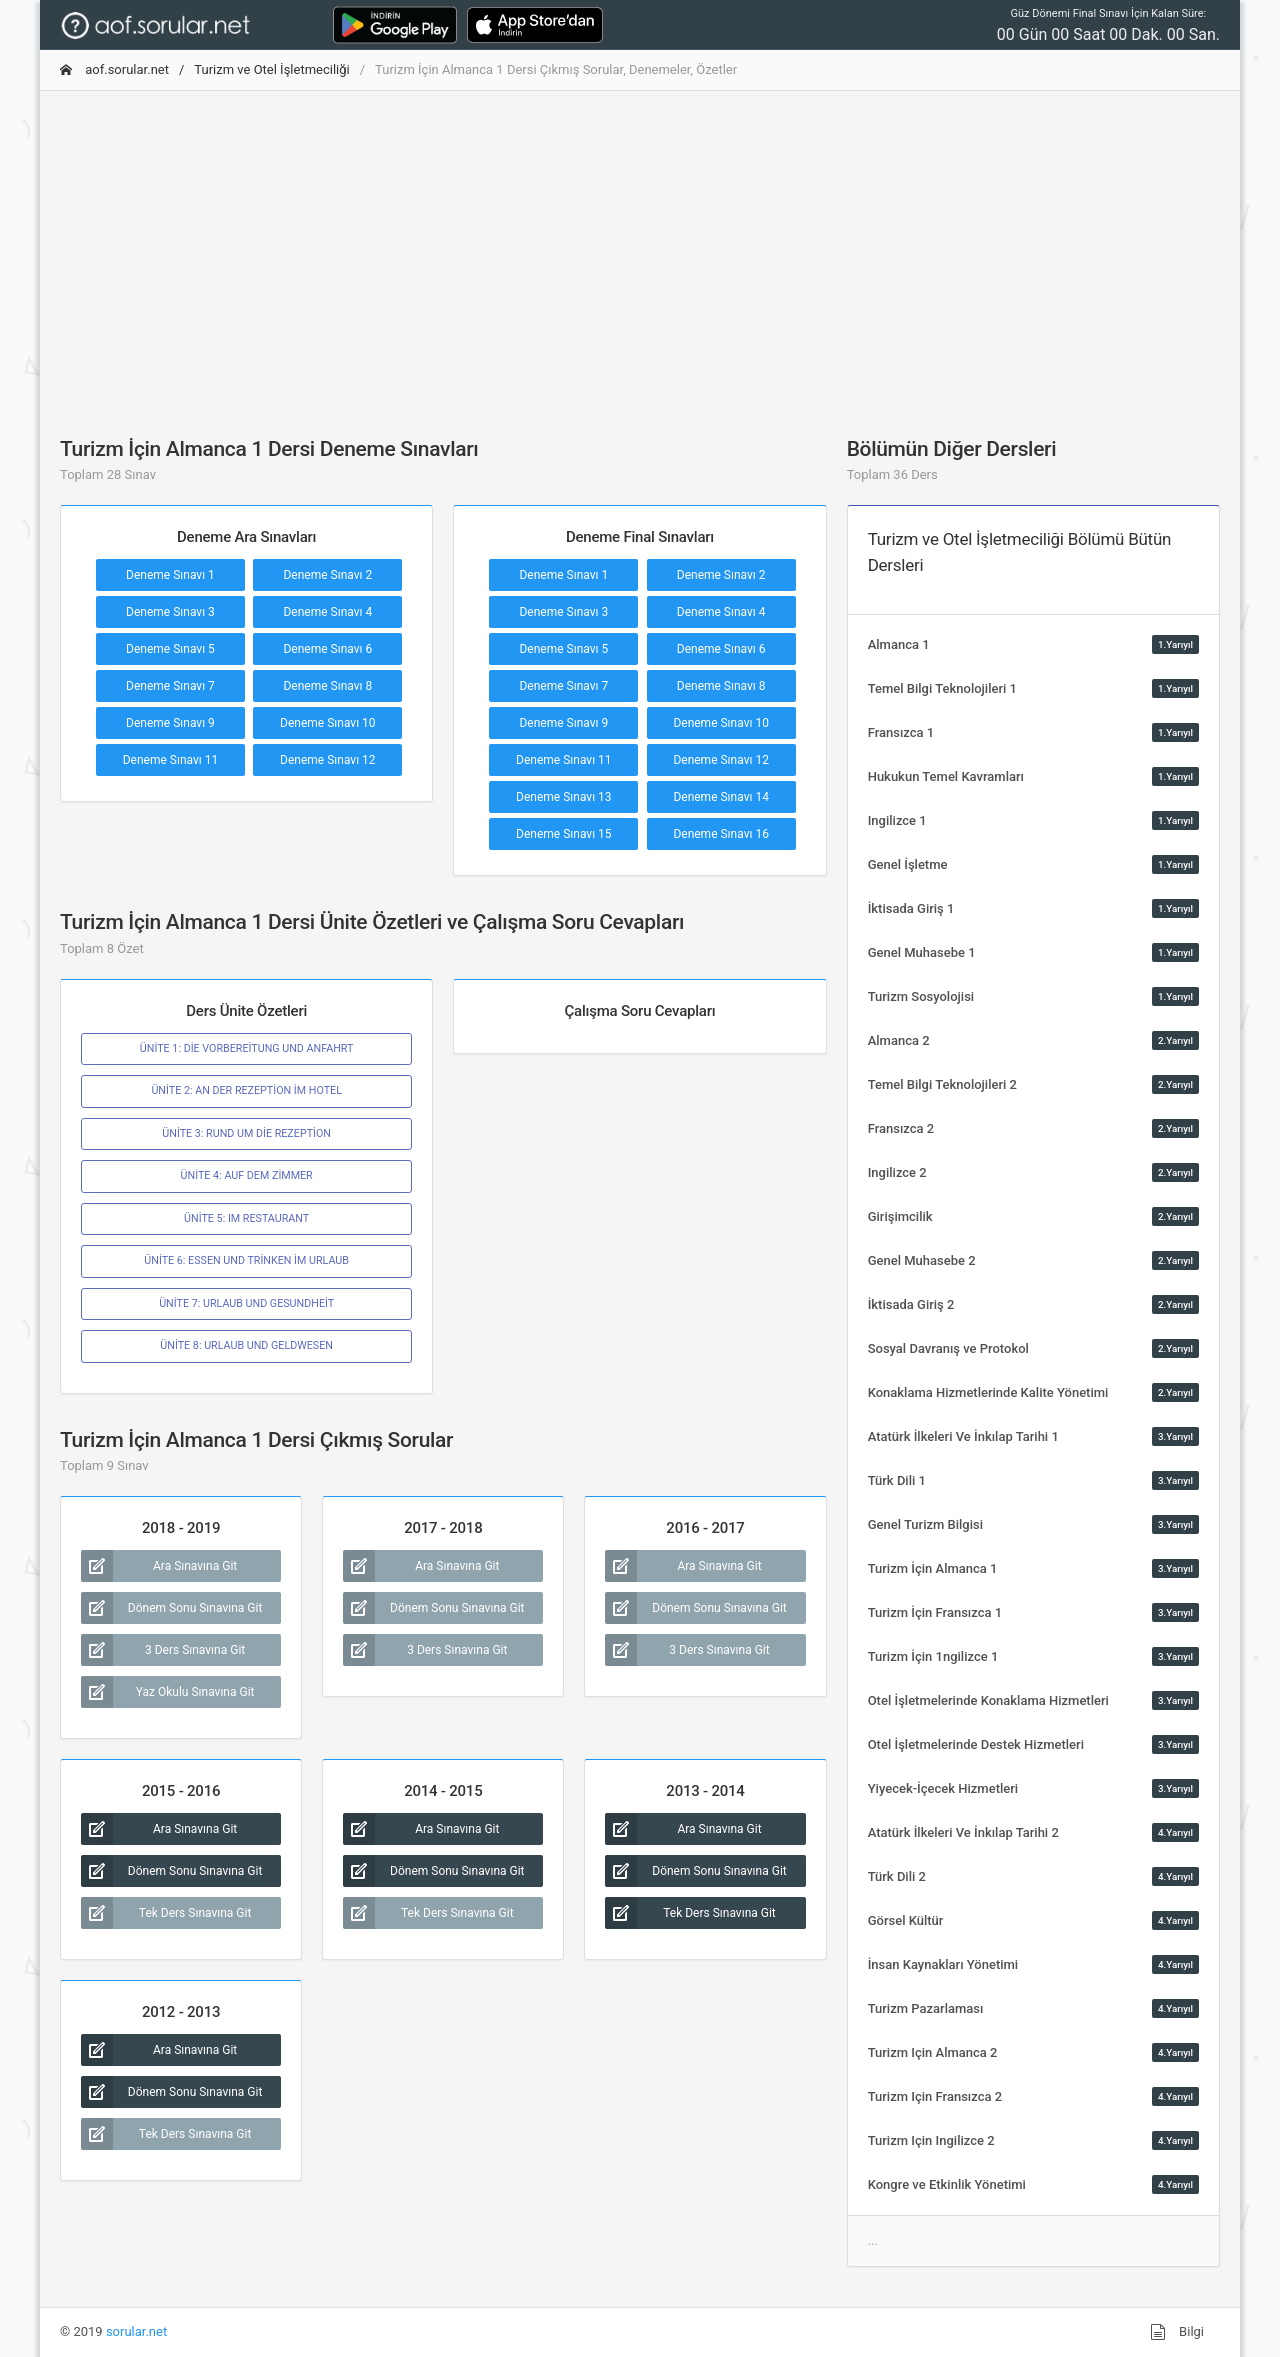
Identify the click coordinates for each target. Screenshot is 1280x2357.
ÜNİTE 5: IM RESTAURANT (246, 1218)
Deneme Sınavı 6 (327, 649)
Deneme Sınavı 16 (721, 834)
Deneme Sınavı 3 (170, 612)
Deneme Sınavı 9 (170, 723)
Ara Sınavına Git (159, 1566)
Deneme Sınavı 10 (328, 723)
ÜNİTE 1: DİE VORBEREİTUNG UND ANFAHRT (247, 1048)
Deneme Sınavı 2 (327, 575)
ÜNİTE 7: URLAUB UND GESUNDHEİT (246, 1303)
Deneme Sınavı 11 (171, 760)
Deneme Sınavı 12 (328, 760)
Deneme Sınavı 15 (564, 834)
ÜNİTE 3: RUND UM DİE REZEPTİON (246, 1133)
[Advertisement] (640, 247)
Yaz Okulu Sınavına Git (168, 1692)
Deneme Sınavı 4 (327, 612)
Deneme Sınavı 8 (327, 686)
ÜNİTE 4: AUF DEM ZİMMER (247, 1175)
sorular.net (136, 2331)
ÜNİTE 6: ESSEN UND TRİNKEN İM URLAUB (246, 1260)
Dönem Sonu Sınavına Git (171, 1608)
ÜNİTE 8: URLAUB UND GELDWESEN (246, 1345)
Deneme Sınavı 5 (170, 649)
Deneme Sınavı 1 (170, 575)
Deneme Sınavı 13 (564, 797)
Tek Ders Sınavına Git (166, 1913)
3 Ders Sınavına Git (163, 1650)
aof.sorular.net (114, 69)
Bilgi (1177, 2332)
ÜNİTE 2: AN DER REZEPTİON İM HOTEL (246, 1090)
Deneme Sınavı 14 (721, 797)
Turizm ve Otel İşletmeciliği (271, 69)
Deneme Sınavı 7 (170, 686)
